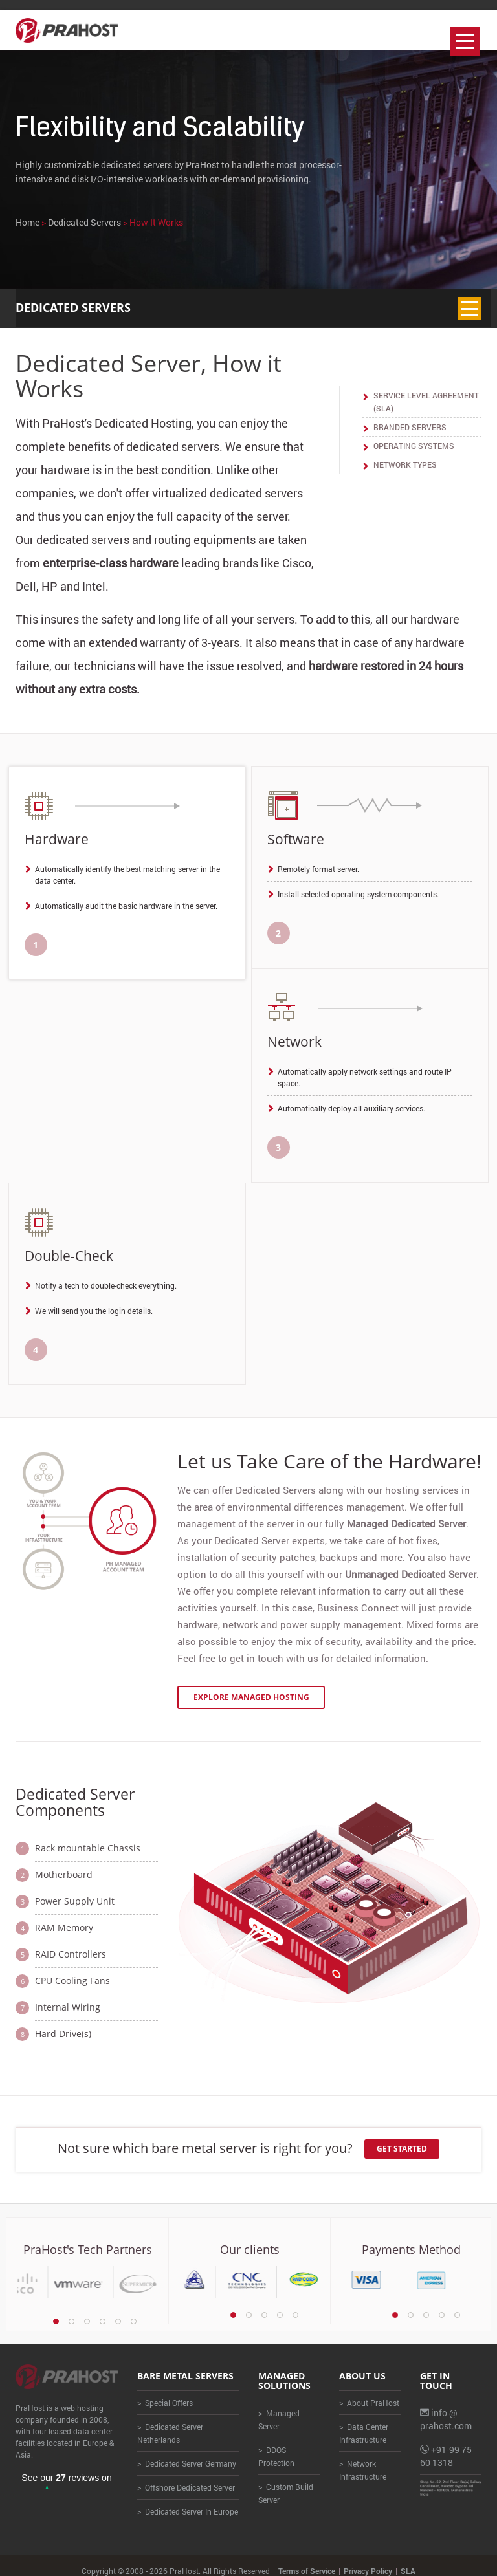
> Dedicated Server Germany (186, 2453)
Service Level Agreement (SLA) (426, 401)
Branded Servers (410, 427)
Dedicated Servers (84, 222)
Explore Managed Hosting (251, 1685)
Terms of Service (306, 2560)
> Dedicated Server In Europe (187, 2501)
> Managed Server (279, 2408)
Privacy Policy (368, 2560)
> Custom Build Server (285, 2482)
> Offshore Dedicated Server (186, 2477)
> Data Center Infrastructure (363, 2422)
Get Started (402, 2137)
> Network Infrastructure (362, 2459)
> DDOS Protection (276, 2445)
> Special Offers (165, 2392)
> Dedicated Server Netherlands (170, 2422)
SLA (408, 2560)
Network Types (405, 464)
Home (27, 222)
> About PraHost (369, 2392)
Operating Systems (413, 446)
